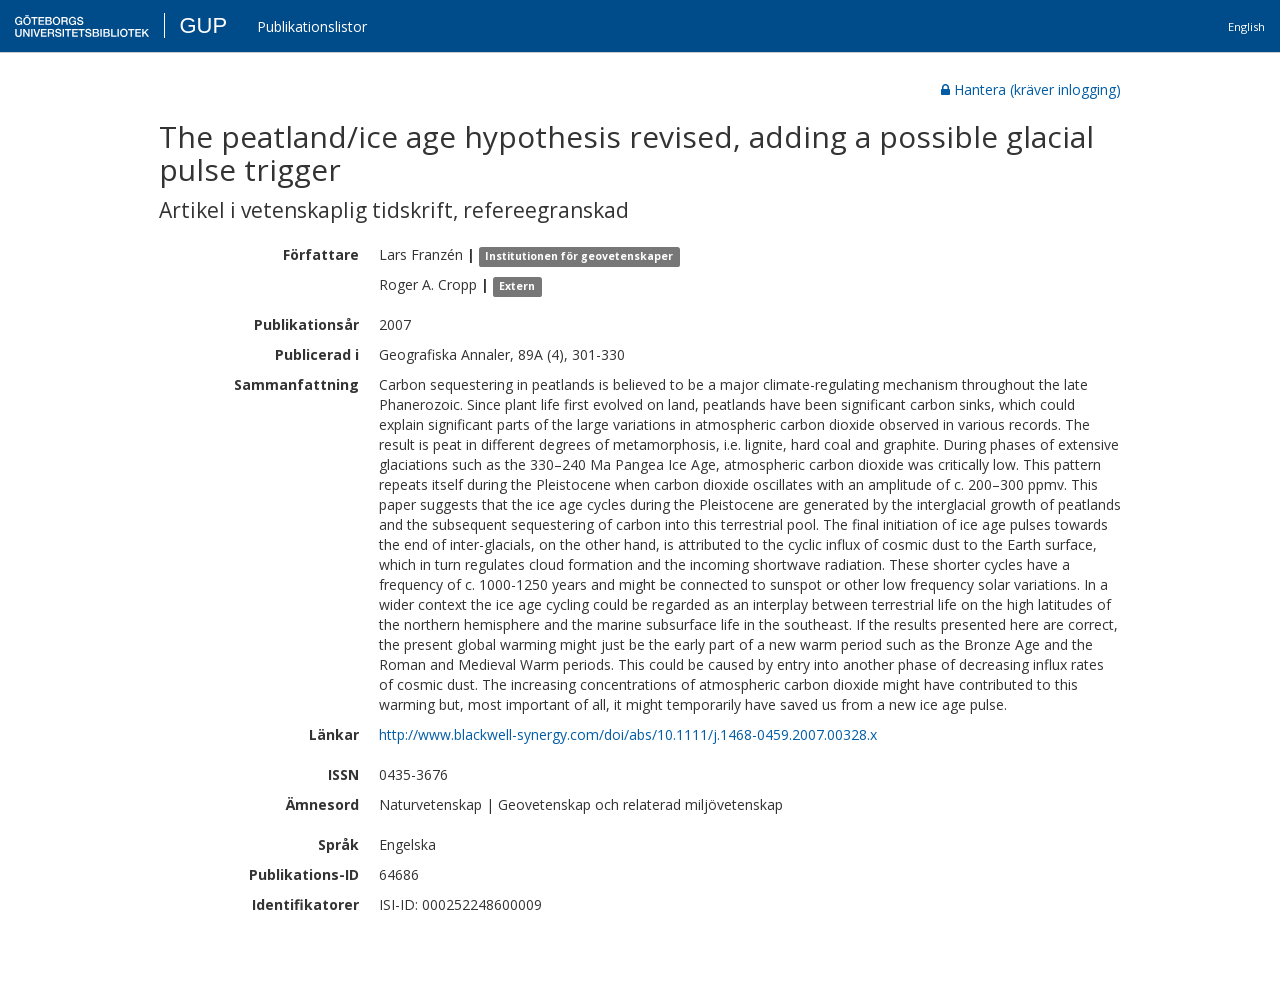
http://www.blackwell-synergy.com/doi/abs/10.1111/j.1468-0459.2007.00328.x (628, 734)
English (1246, 26)
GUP (203, 25)
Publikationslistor (312, 26)
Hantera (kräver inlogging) (1031, 89)
